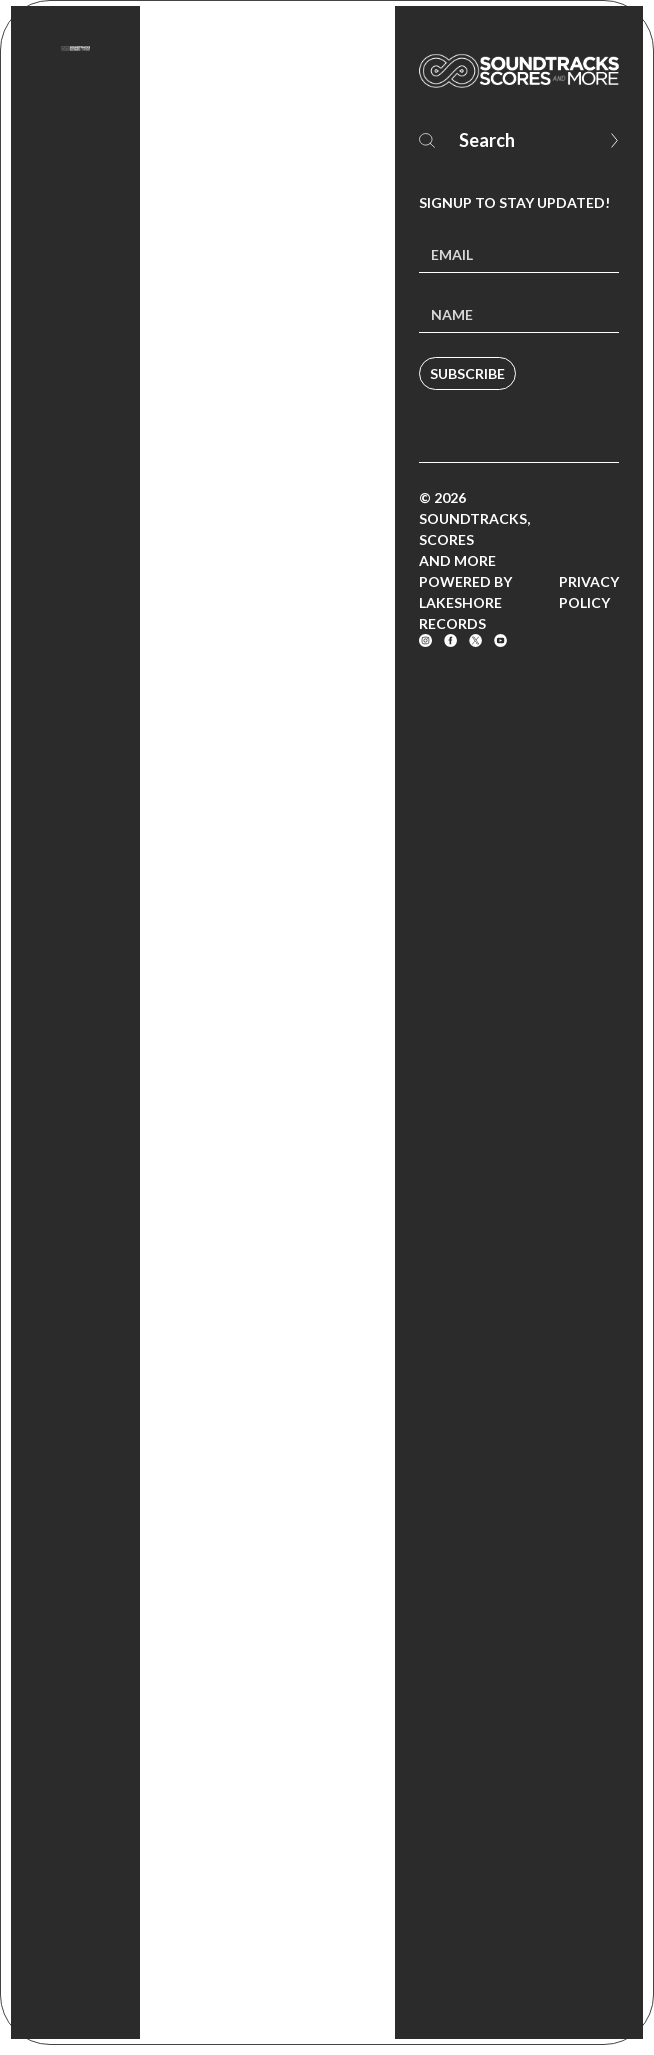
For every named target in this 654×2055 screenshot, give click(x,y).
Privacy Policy (589, 592)
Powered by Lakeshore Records (465, 602)
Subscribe (467, 373)
